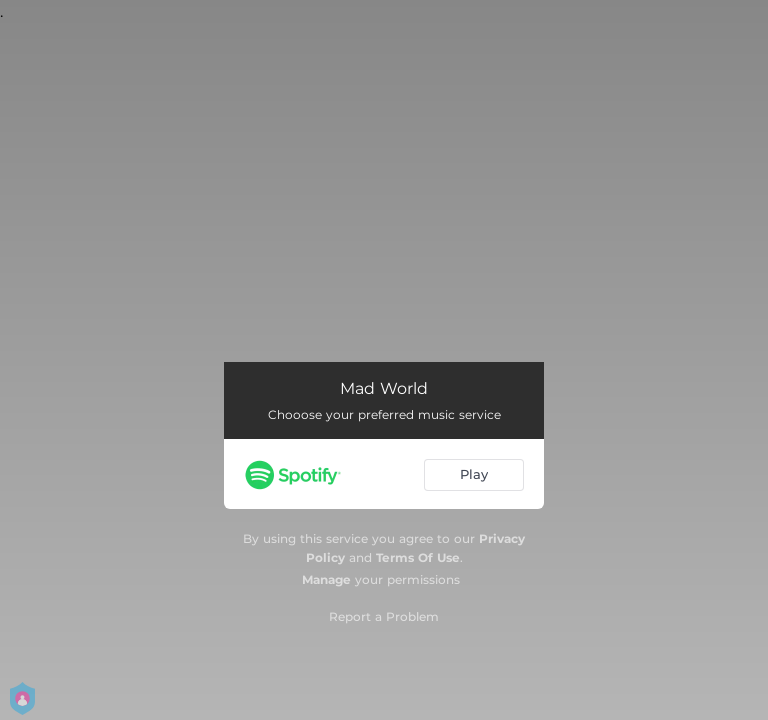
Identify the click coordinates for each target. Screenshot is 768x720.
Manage (326, 579)
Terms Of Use (418, 557)
